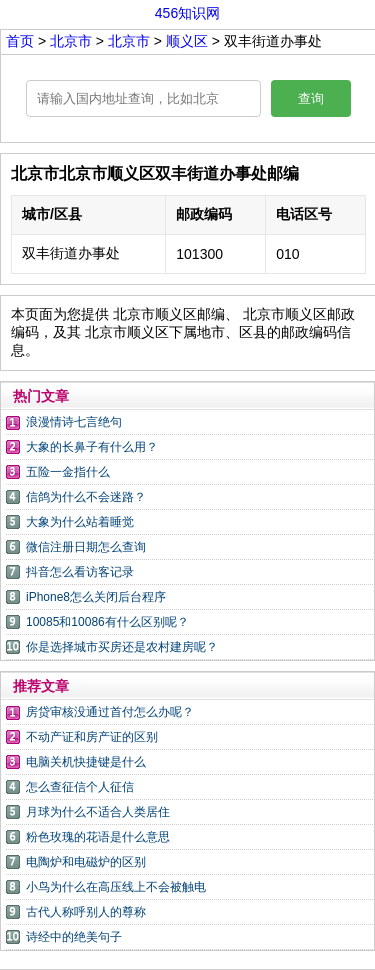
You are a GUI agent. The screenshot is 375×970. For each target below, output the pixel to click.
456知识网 (187, 13)
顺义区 (187, 41)
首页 (20, 41)
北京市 (73, 41)
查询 (311, 98)
